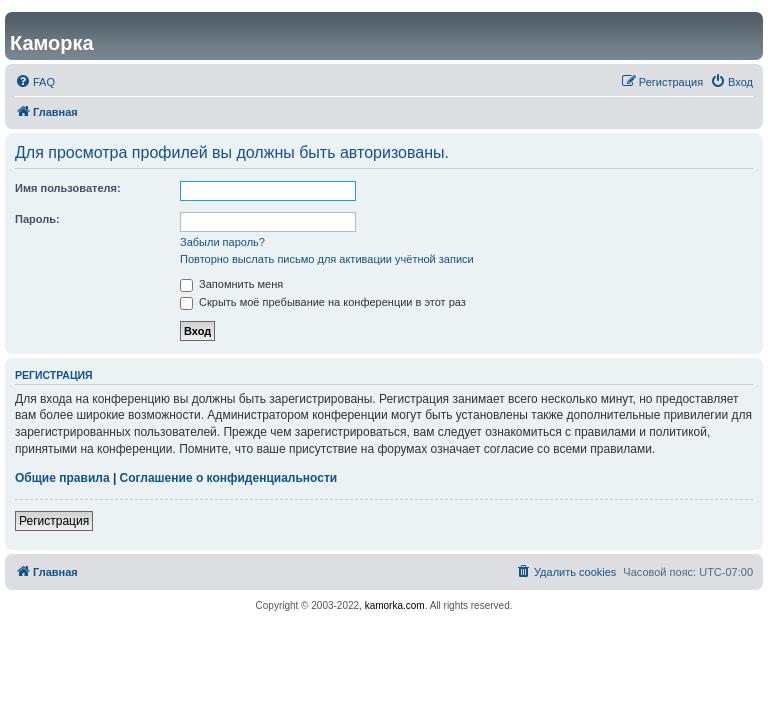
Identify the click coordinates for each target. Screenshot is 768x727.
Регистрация (54, 521)
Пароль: (37, 219)
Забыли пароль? (222, 242)
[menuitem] (35, 82)
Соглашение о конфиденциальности (229, 478)
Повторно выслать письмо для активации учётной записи (327, 259)
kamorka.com (395, 605)
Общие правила (62, 478)
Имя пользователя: (68, 188)
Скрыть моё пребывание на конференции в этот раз (323, 302)
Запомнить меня (231, 284)
